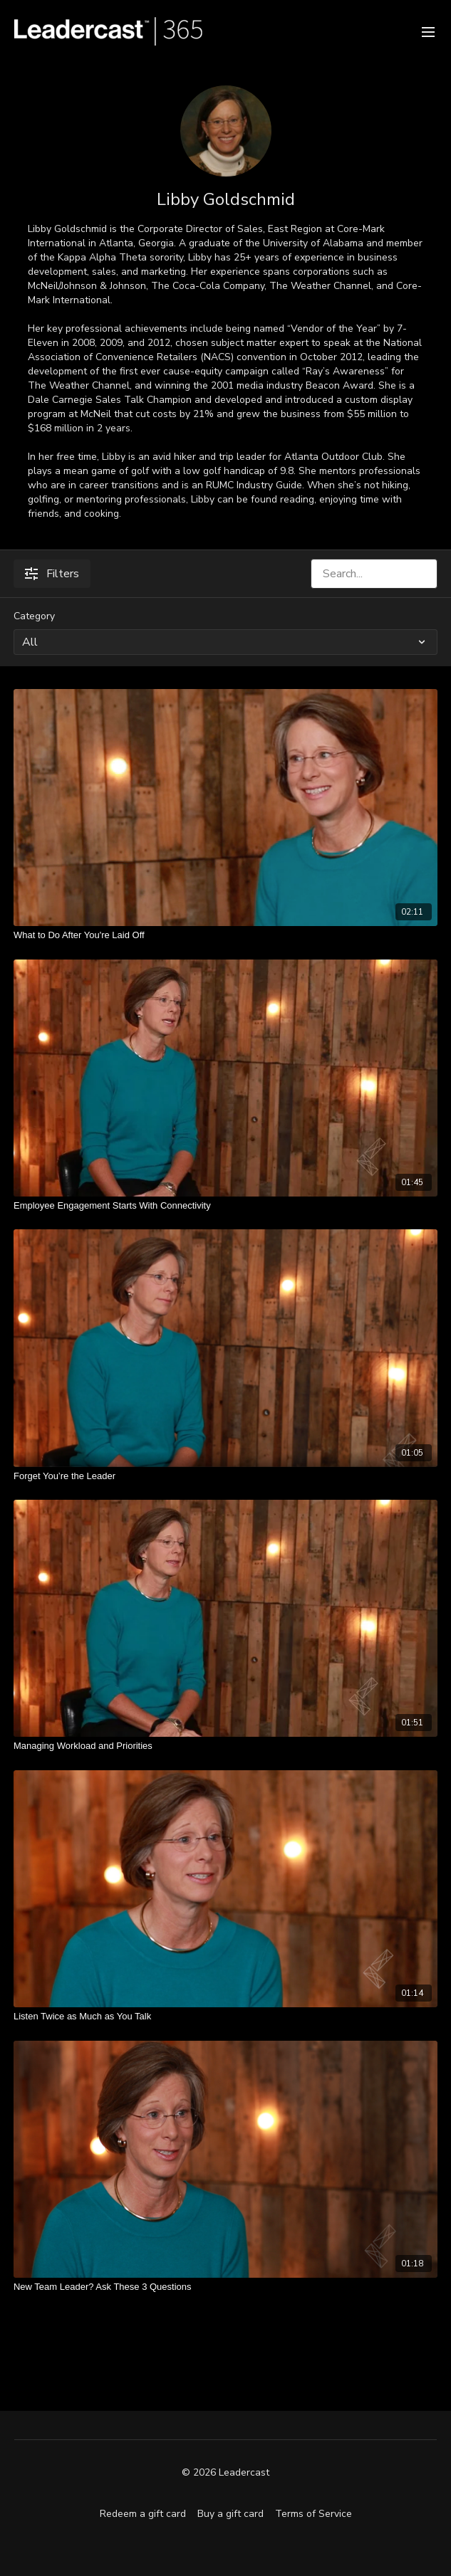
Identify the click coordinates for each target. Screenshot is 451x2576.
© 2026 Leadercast (225, 2473)
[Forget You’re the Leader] (225, 1476)
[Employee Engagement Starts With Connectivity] (225, 1206)
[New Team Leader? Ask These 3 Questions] (225, 2287)
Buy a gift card (230, 2513)
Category (34, 616)
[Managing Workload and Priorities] (225, 1746)
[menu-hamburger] (428, 31)
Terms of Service (313, 2513)
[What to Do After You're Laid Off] (225, 935)
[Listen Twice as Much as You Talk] (225, 2016)
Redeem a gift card (143, 2513)
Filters (52, 574)
